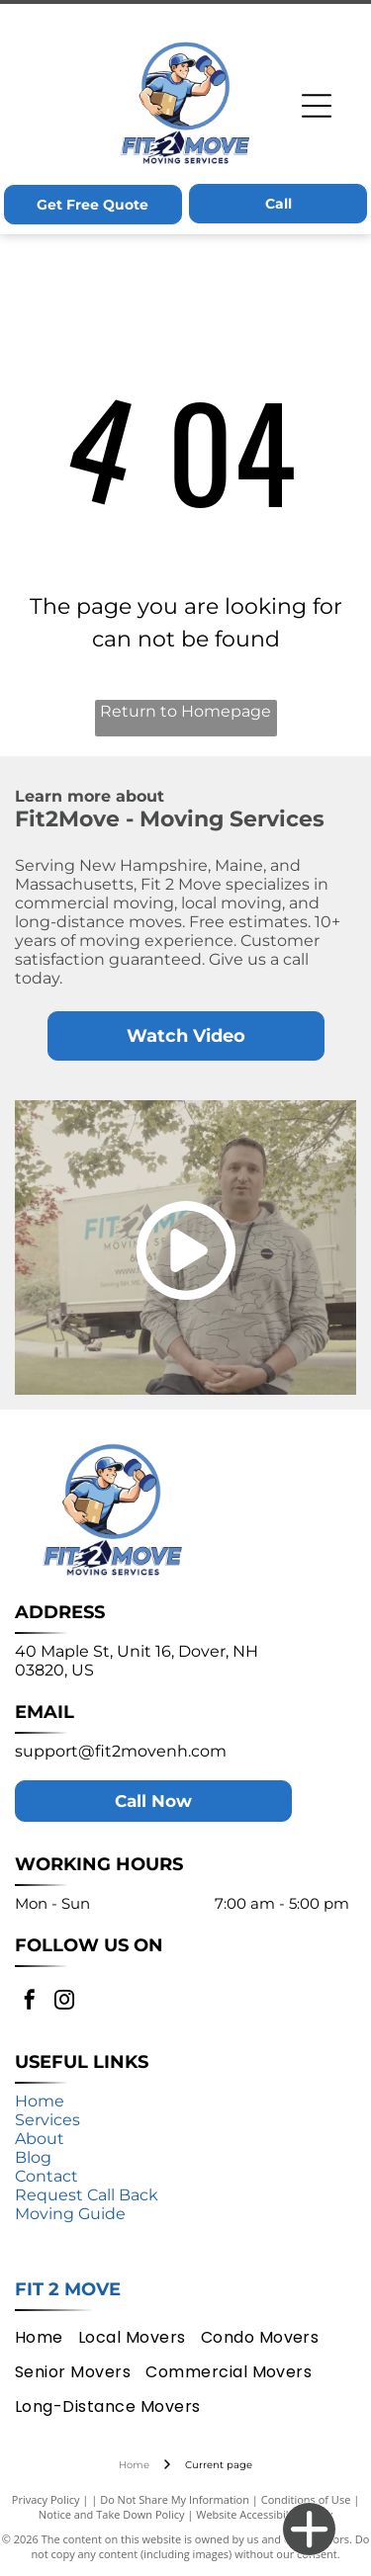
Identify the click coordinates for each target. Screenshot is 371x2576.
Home (39, 2101)
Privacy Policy (46, 2499)
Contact (46, 2176)
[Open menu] (316, 106)
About (39, 2138)
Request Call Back (86, 2195)
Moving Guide (70, 2213)
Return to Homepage (185, 711)
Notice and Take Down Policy (112, 2514)
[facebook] (30, 2002)
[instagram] (64, 2002)
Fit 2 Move (68, 2289)
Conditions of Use (306, 2499)
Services (47, 2119)
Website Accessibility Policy (264, 2514)
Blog (33, 2157)
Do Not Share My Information (174, 2499)
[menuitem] (46, 2336)
